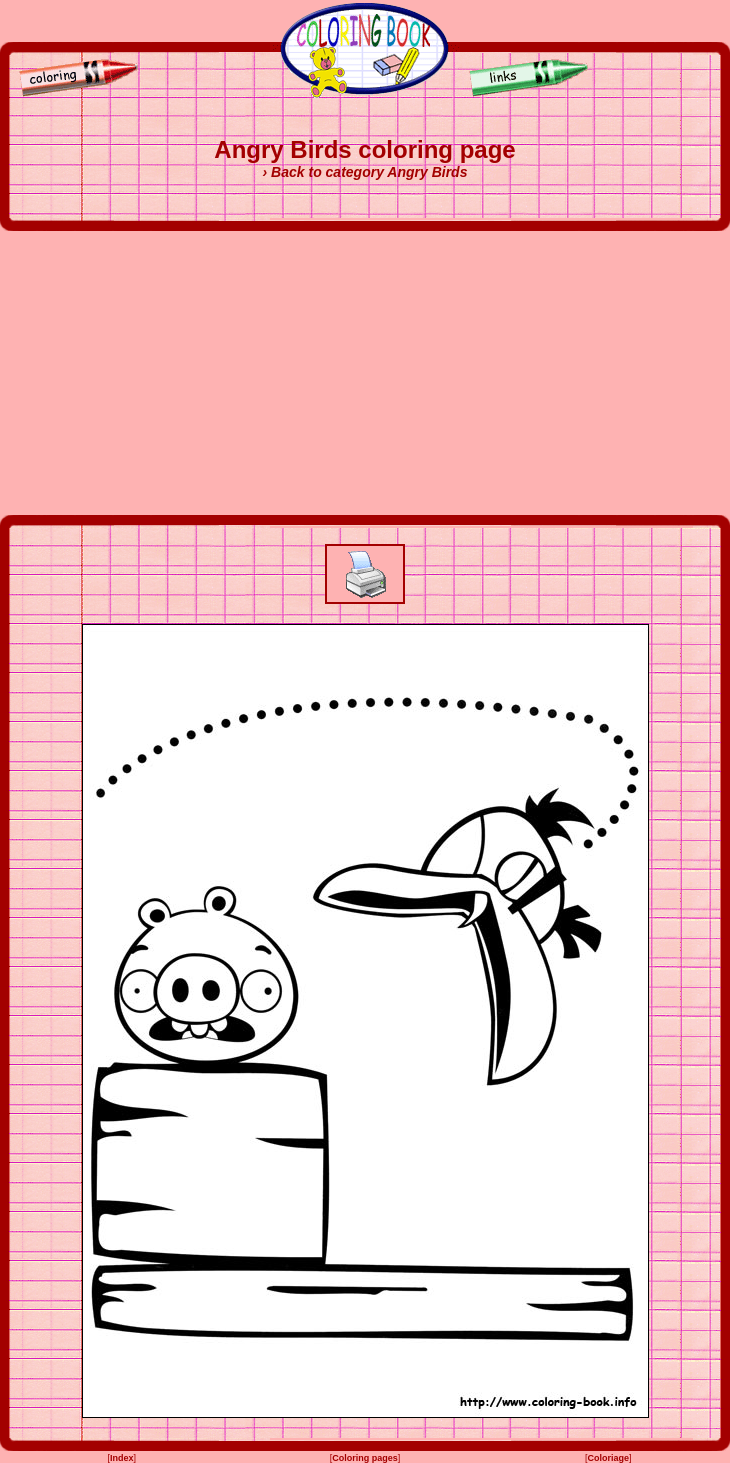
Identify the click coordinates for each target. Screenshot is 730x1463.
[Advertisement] (365, 373)
